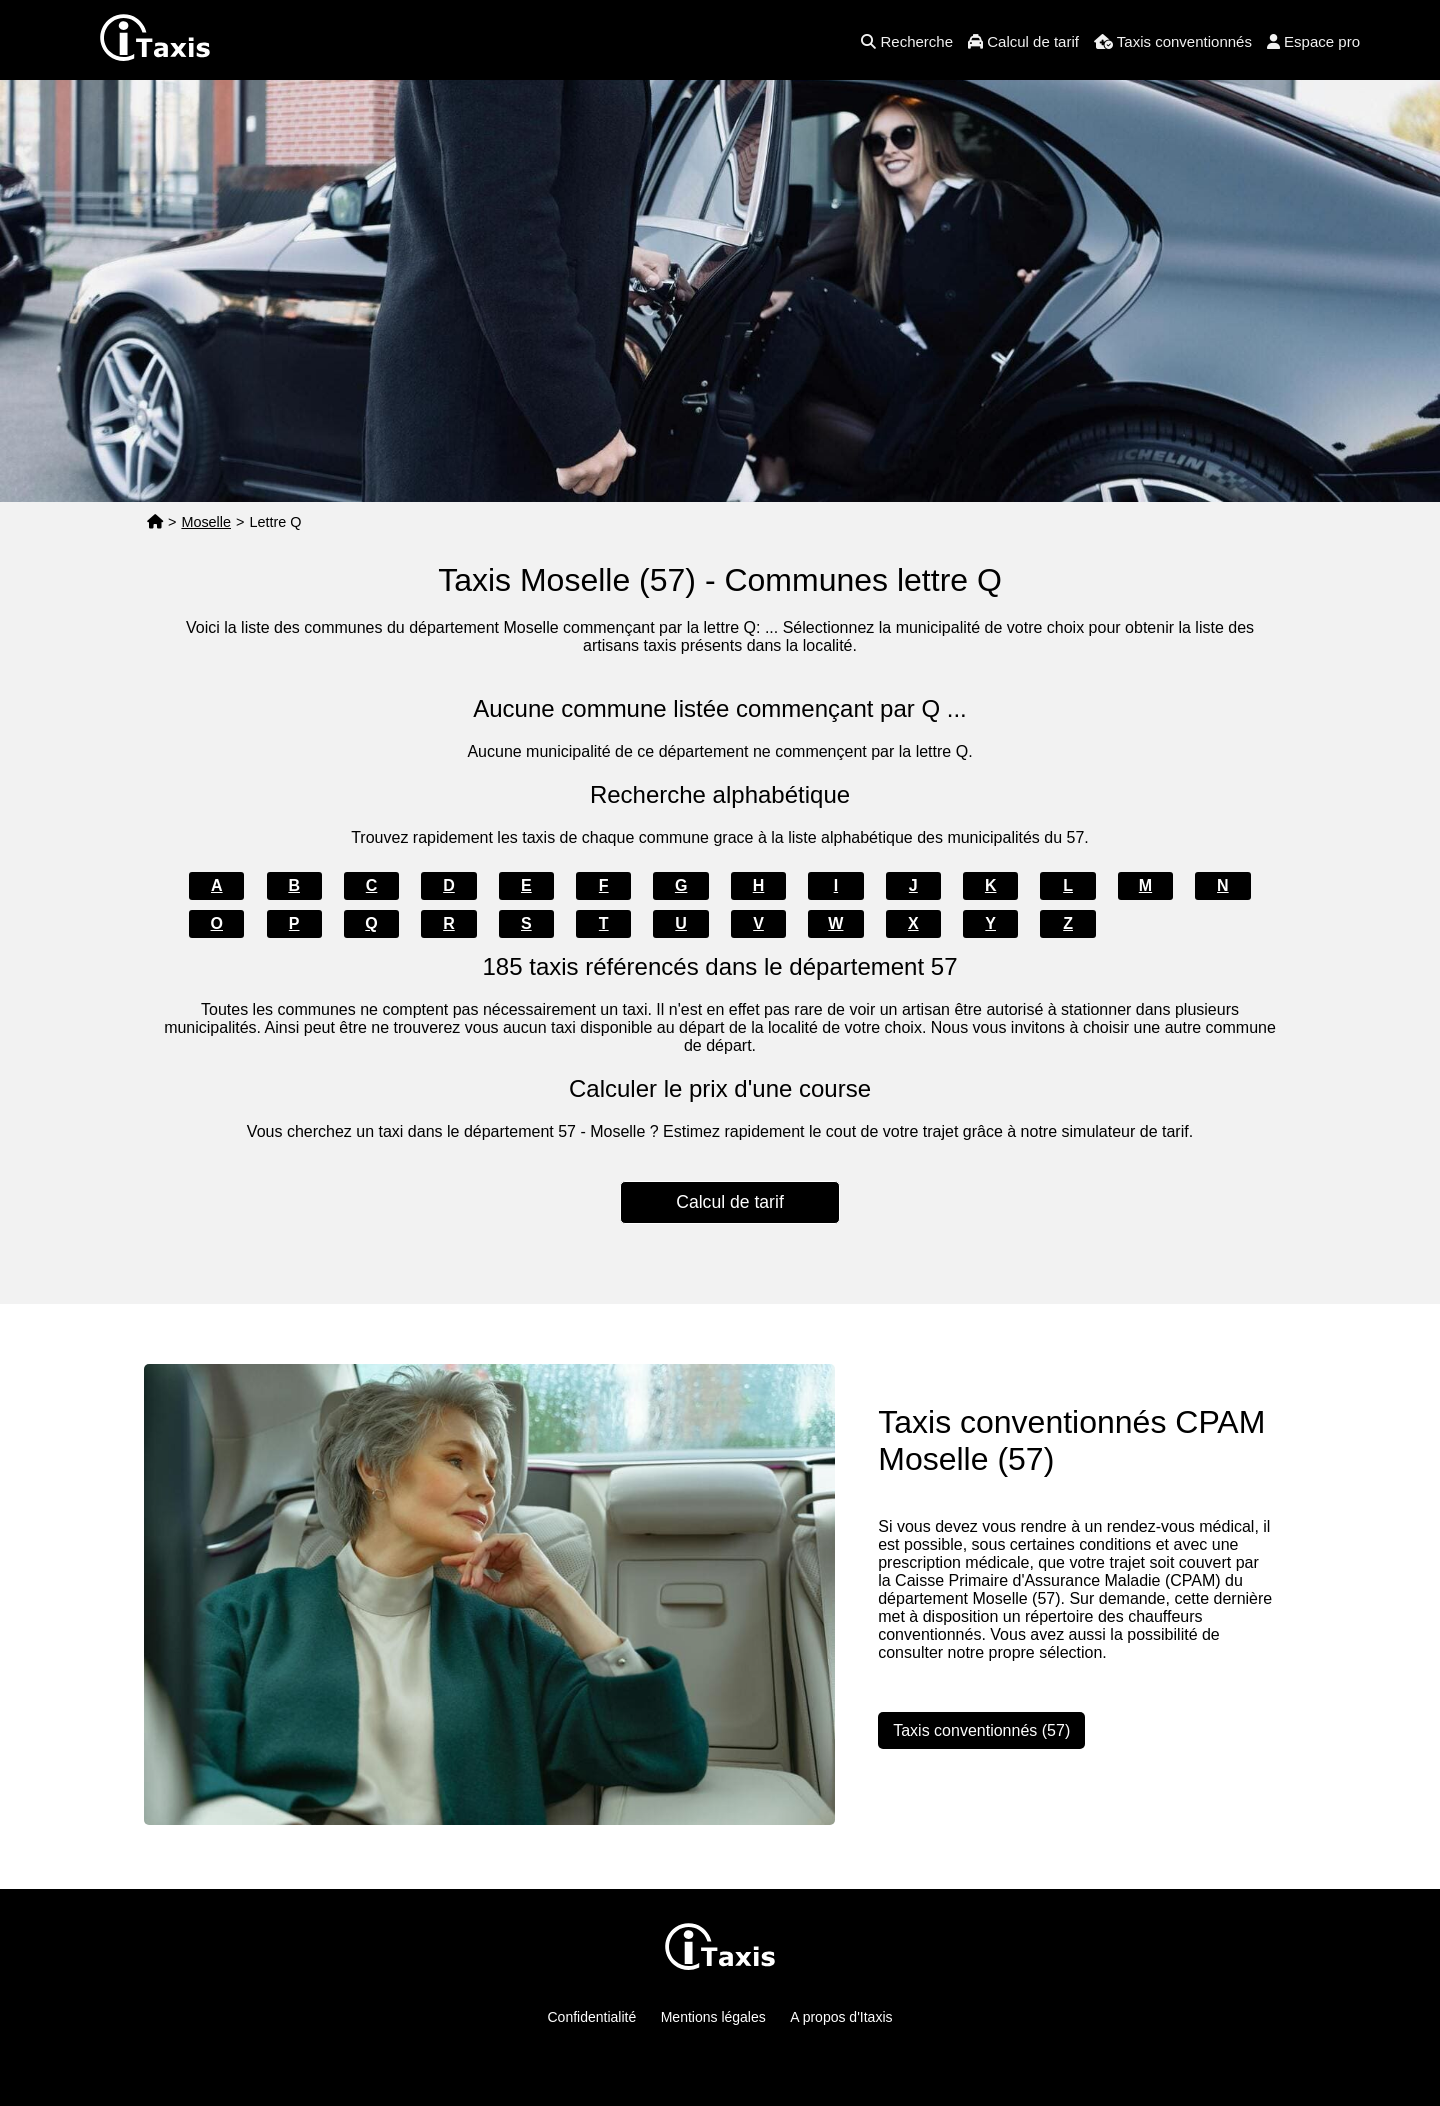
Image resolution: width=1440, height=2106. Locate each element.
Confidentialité (592, 2017)
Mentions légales (713, 2017)
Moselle (206, 522)
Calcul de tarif (730, 1202)
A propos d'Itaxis (841, 2017)
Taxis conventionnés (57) (981, 1730)
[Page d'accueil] (155, 522)
